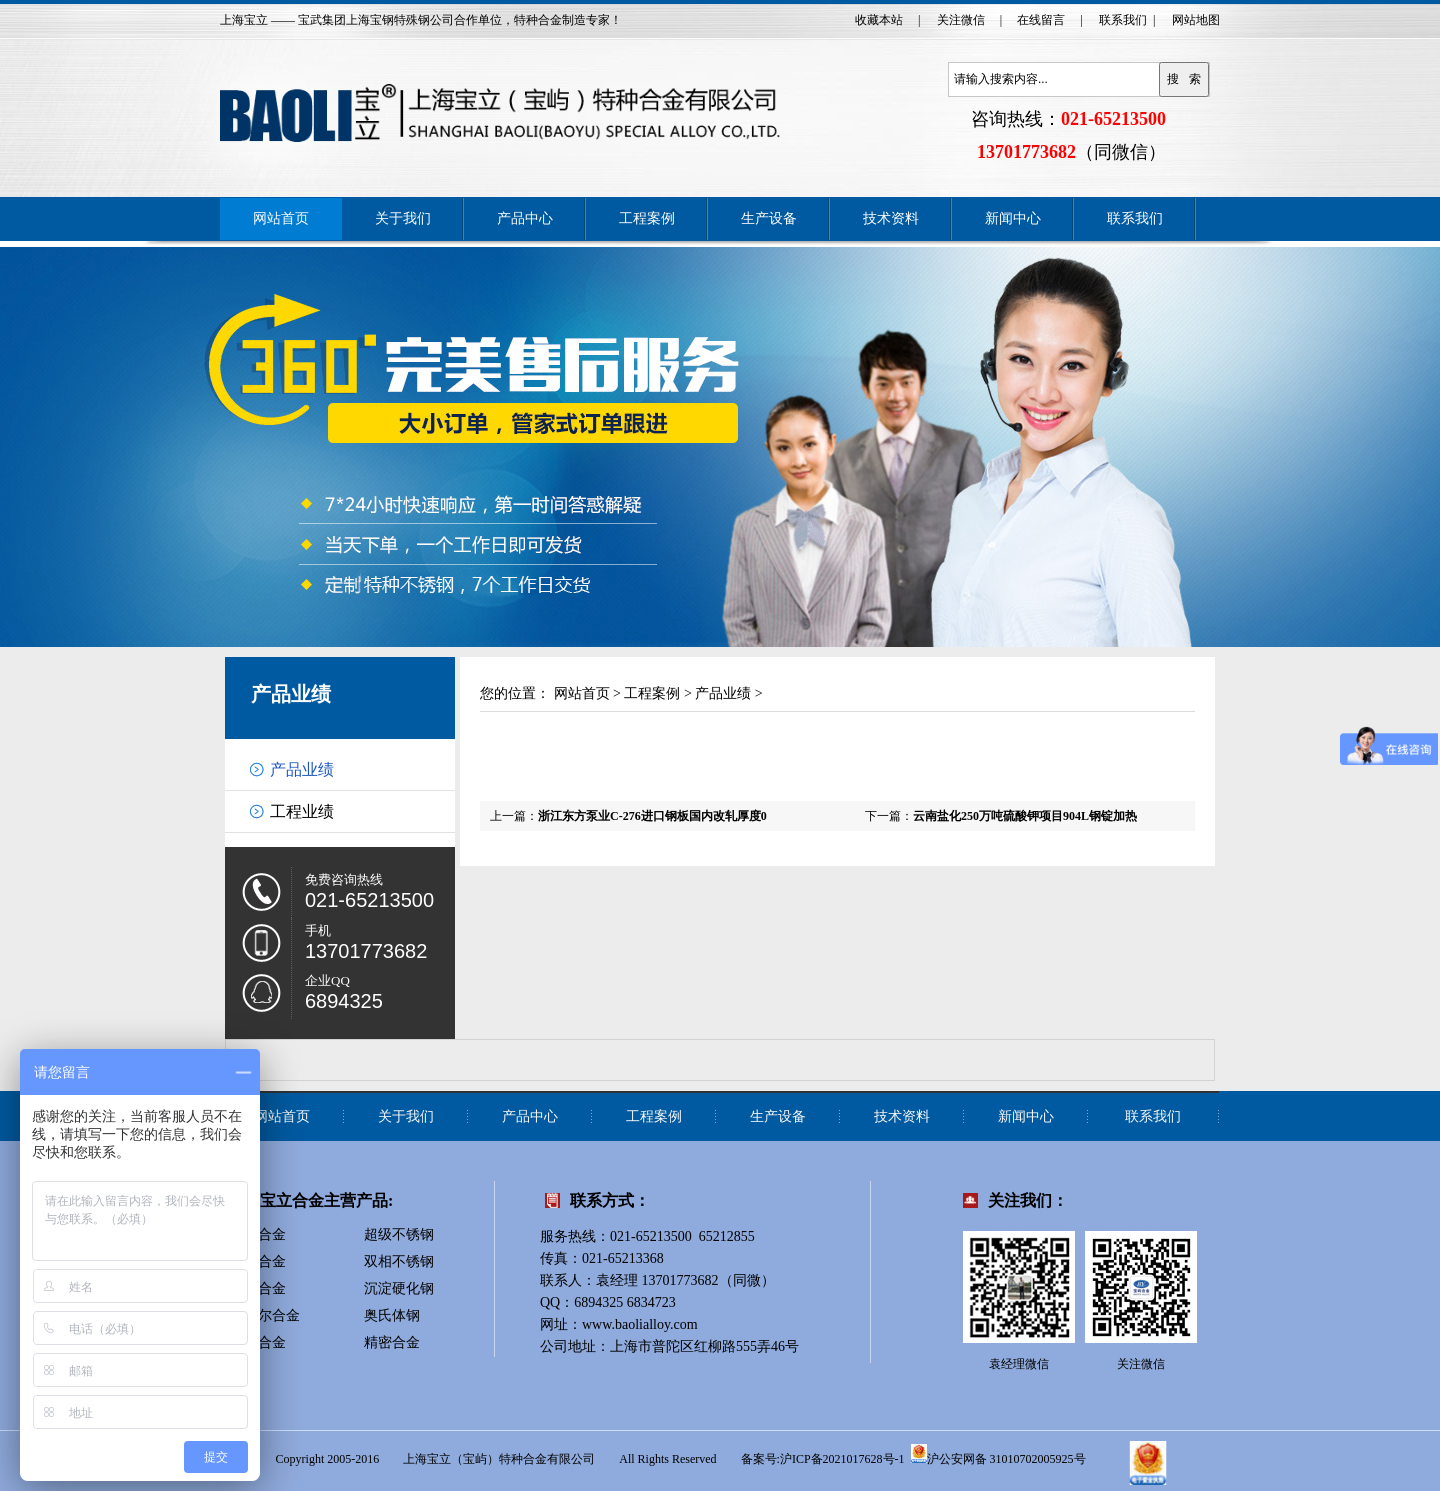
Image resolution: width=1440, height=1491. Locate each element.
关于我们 (403, 218)
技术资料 (891, 218)
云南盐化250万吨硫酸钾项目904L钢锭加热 (1025, 816)
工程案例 (647, 218)
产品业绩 (291, 694)
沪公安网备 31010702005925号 (998, 1454)
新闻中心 (1013, 218)
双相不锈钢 (399, 1261)
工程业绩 (302, 811)
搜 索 (1184, 79)
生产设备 (769, 218)
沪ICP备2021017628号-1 (842, 1459)
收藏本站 (879, 20)
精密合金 (392, 1342)
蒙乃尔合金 (265, 1315)
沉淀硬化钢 (399, 1288)
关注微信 (961, 20)
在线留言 (1041, 20)
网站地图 (1196, 20)
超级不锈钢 (399, 1234)
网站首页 (281, 218)
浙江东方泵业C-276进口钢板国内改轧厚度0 (652, 816)
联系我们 (1123, 20)
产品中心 (525, 218)
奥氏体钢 (392, 1315)
